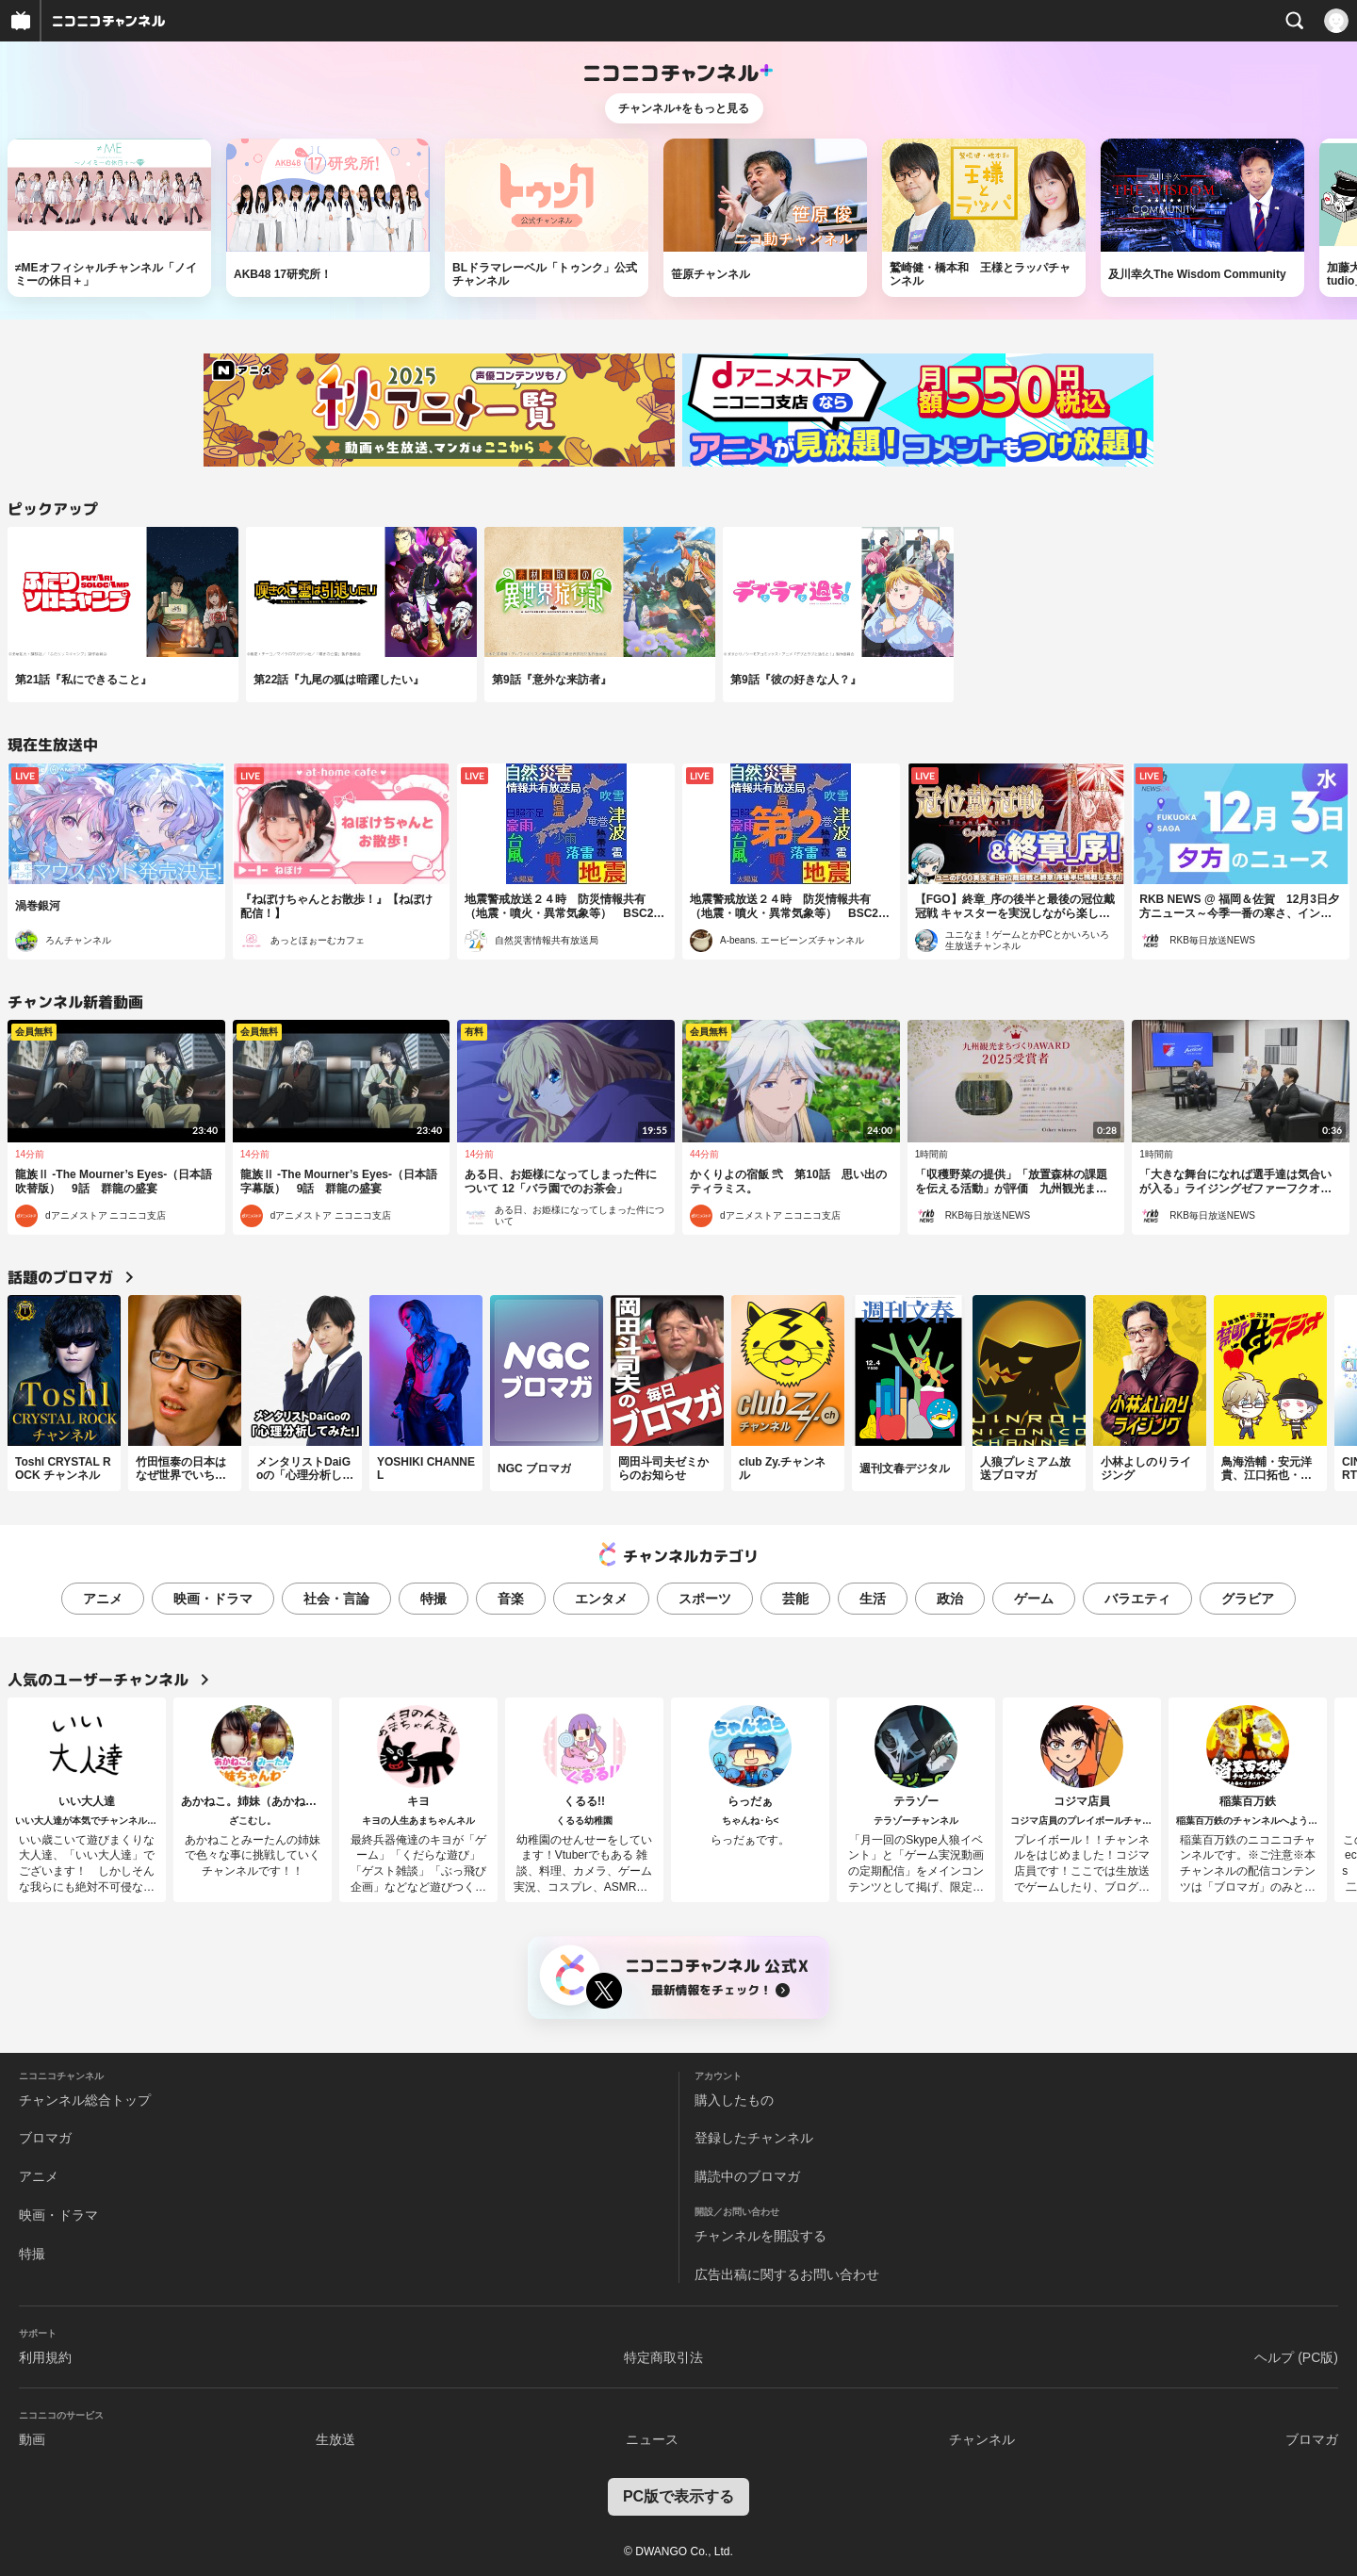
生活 (872, 1598)
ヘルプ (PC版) (1296, 2357)
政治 (950, 1598)
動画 (32, 2439)
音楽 (511, 1598)
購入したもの (734, 2100)
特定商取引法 (663, 2357)
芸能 (795, 1598)
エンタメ (601, 1598)
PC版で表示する (678, 2496)
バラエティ (1137, 1598)
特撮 (433, 1598)
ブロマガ (45, 2137)
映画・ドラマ (213, 1598)
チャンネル (982, 2439)
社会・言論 (336, 1598)
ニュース (652, 2439)
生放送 (335, 2439)
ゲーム (1034, 1598)
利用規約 (45, 2357)
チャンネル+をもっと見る (683, 108)
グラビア (1247, 1598)
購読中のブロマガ (747, 2176)
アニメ (103, 1598)
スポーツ (704, 1598)
